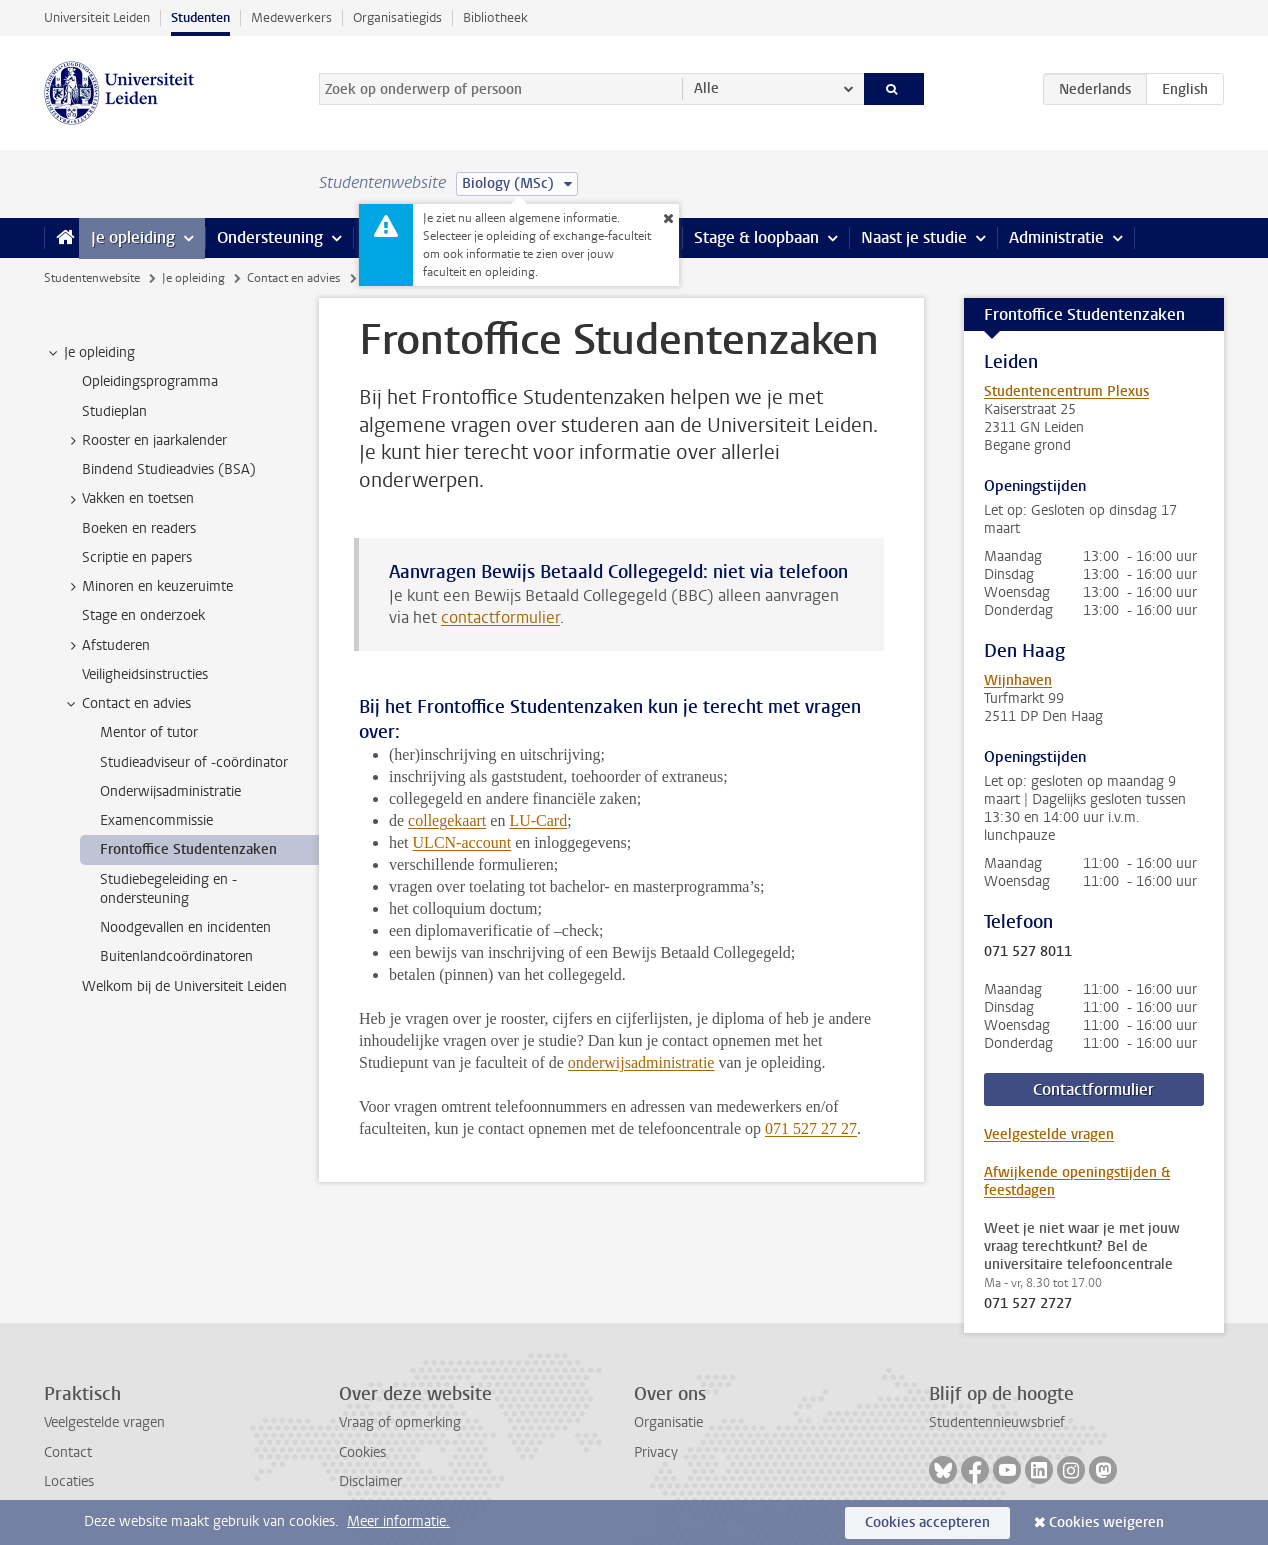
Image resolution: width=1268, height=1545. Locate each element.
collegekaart (447, 820)
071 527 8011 (1028, 952)
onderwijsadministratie (641, 1062)
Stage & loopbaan (756, 237)
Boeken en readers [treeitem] (139, 528)
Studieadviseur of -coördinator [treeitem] (194, 762)
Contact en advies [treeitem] (127, 704)
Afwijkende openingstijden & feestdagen (1077, 1181)
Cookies (362, 1452)
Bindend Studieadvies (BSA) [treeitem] (169, 469)
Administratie (1056, 237)
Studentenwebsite (92, 278)
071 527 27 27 (811, 1128)
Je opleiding (133, 237)
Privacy (656, 1452)
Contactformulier (1093, 1089)
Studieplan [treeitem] (114, 411)
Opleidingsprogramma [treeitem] (150, 381)
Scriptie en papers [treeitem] (137, 557)
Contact (68, 1452)
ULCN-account (462, 842)
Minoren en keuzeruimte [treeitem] (148, 587)
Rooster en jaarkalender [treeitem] (145, 441)
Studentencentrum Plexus (1066, 391)
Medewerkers (291, 17)
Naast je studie (914, 237)
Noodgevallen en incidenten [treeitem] (185, 927)
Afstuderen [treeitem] (106, 646)
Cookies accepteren (927, 1522)
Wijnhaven (1018, 680)
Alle (706, 88)
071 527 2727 (1028, 1304)
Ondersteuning (270, 237)
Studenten (200, 17)
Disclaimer (370, 1481)
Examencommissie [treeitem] (156, 820)
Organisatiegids (397, 17)
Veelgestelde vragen (1049, 1134)
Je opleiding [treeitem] (90, 353)
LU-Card (538, 820)
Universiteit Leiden (97, 17)
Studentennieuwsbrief (997, 1422)
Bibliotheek (495, 17)
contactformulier (500, 617)
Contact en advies (293, 278)
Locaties (69, 1481)
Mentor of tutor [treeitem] (149, 732)
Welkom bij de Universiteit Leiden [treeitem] (184, 986)
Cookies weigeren (1106, 1522)
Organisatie (668, 1422)
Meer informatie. (398, 1521)
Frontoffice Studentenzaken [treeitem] (188, 849)
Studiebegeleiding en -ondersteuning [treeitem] (168, 889)
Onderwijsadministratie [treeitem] (170, 791)
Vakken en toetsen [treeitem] (128, 499)
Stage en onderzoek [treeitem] (143, 615)
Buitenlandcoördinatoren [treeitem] (176, 956)
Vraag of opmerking (400, 1422)
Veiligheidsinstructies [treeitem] (145, 674)
